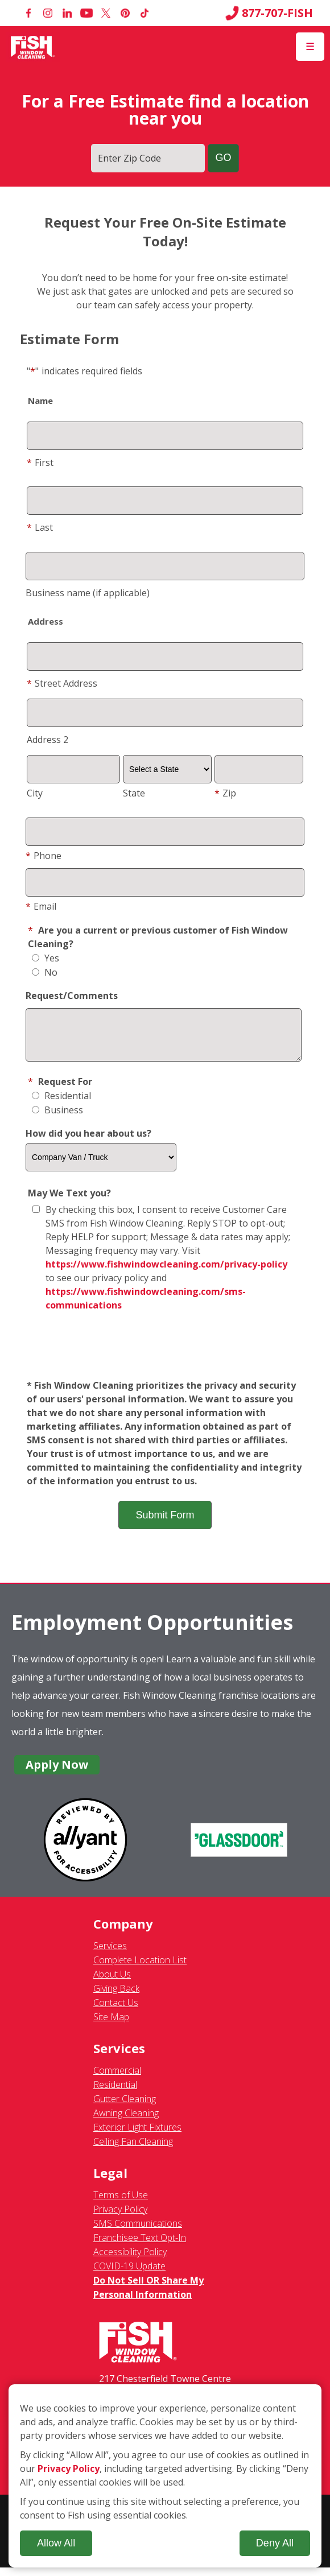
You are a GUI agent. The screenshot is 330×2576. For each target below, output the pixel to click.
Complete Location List (140, 1968)
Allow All (56, 2543)
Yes (45, 958)
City (35, 793)
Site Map (111, 2025)
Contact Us (115, 2011)
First (40, 462)
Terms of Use (120, 2203)
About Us (112, 1982)
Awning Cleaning (126, 2121)
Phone (43, 855)
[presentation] (165, 1354)
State (134, 793)
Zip (225, 793)
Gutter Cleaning (124, 2107)
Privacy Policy (120, 2217)
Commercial (117, 2079)
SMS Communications (137, 2232)
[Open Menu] (310, 46)
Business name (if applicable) (88, 593)
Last (40, 527)
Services (110, 1954)
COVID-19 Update (129, 2274)
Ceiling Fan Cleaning (133, 2150)
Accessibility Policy (130, 2260)
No (44, 972)
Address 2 (47, 739)
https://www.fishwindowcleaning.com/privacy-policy (166, 1272)
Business (57, 1118)
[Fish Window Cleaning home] (33, 46)
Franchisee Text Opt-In (139, 2246)
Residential (61, 1104)
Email (41, 906)
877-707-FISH (269, 13)
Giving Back (116, 1997)
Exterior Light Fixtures (137, 2135)
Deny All (275, 2543)
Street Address (62, 683)
